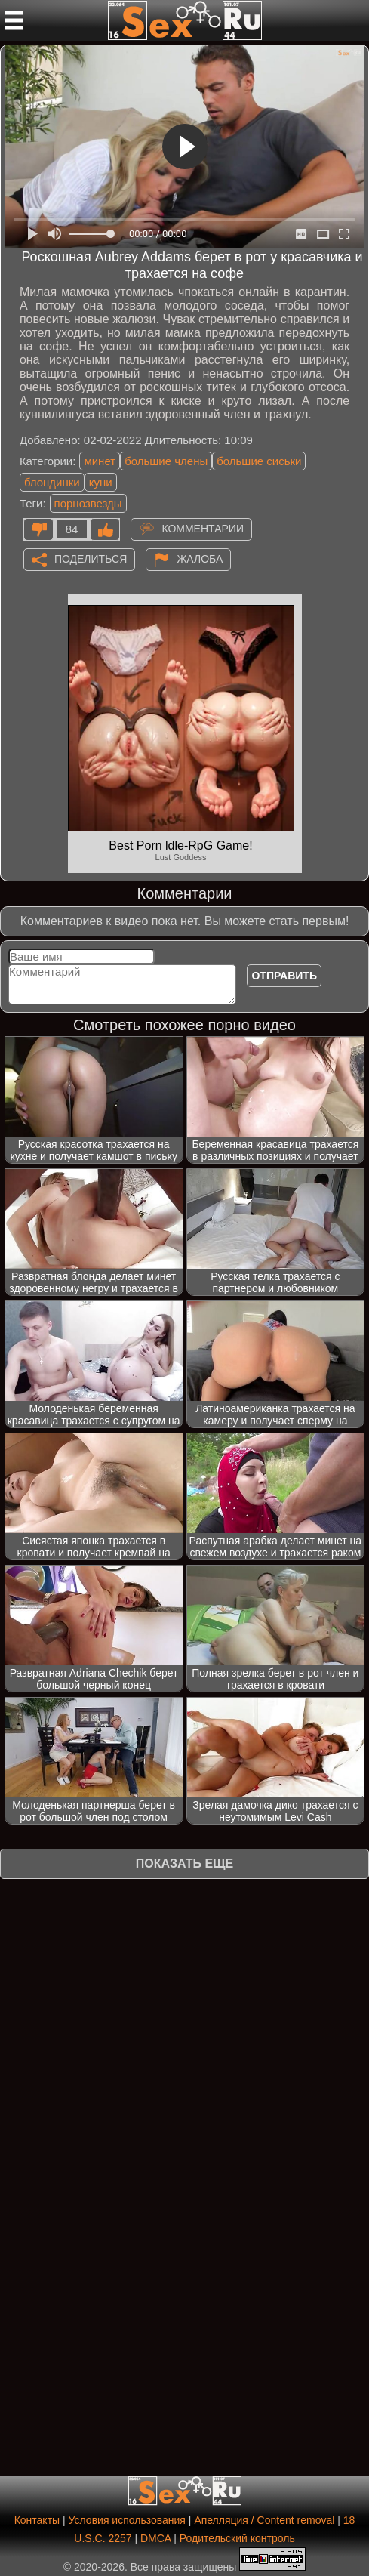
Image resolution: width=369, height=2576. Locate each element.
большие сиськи (259, 461)
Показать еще (184, 1863)
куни (100, 482)
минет (99, 461)
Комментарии (202, 528)
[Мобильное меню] (14, 20)
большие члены (166, 461)
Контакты (37, 2520)
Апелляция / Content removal (264, 2520)
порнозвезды (88, 503)
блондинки (52, 482)
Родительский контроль (237, 2538)
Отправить (284, 976)
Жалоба (200, 558)
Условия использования (127, 2520)
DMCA (155, 2538)
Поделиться (90, 558)
